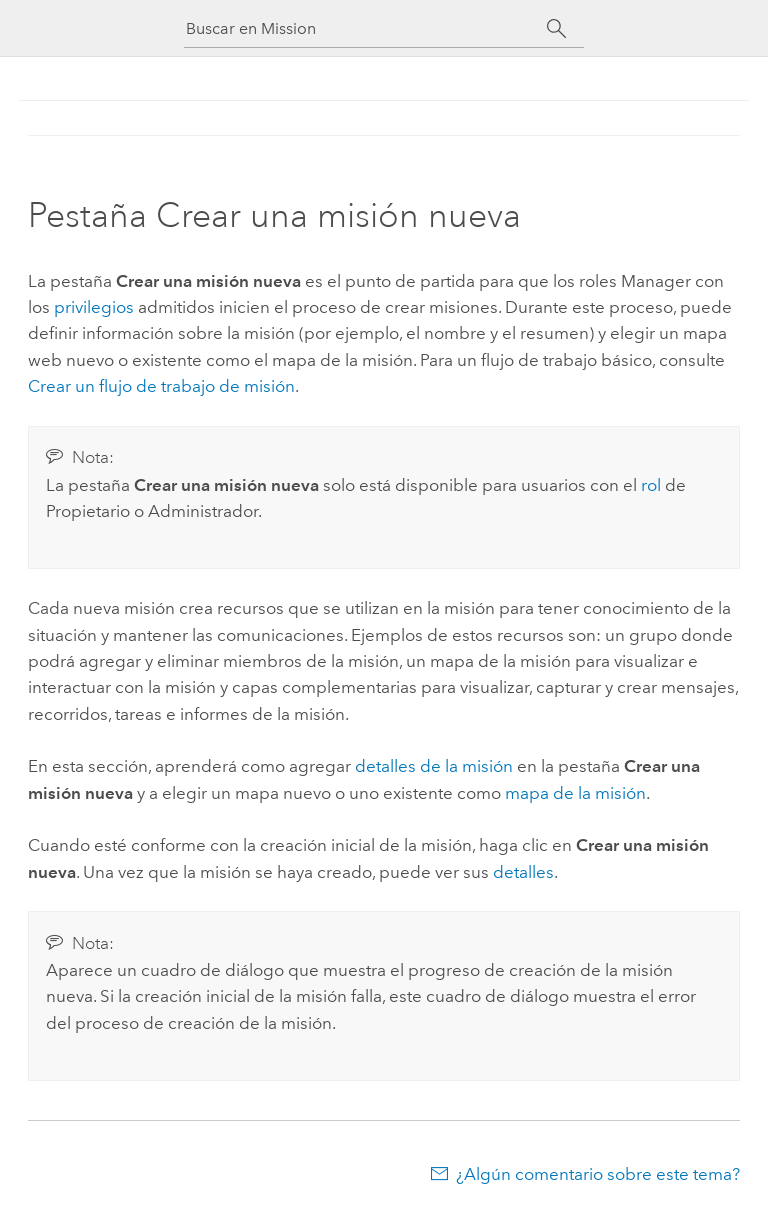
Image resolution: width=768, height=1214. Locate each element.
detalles (523, 872)
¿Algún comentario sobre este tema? (598, 1174)
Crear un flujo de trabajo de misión (161, 386)
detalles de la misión (434, 766)
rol (651, 485)
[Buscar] (556, 29)
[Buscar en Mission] (366, 28)
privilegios (94, 307)
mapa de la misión (575, 793)
